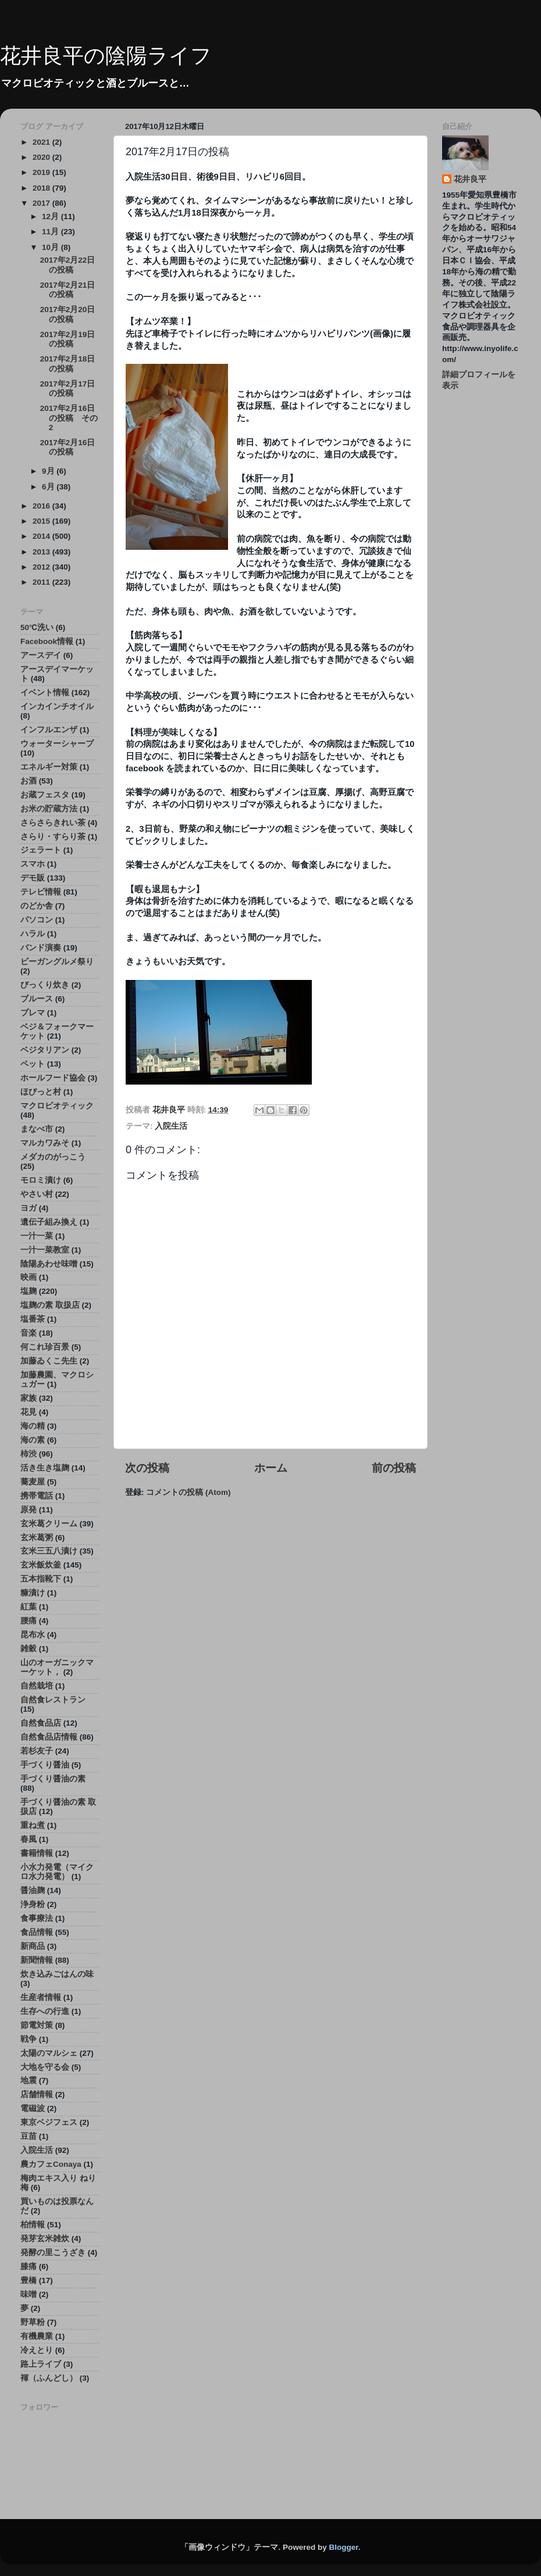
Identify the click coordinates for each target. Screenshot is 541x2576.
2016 (42, 506)
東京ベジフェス (48, 2122)
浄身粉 (32, 1904)
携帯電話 (36, 1495)
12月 (51, 216)
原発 (28, 1509)
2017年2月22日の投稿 (67, 265)
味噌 (28, 2294)
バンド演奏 (40, 947)
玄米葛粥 (36, 1537)
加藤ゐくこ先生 (48, 1361)
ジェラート (40, 850)
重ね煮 (32, 1825)
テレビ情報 (40, 892)
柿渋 (28, 1454)
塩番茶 (32, 1319)
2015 (42, 521)
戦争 (28, 2039)
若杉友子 (36, 1751)
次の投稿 (147, 1468)
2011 (42, 582)
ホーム (270, 1468)
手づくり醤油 (44, 1765)
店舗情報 (36, 2094)
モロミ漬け (40, 1180)
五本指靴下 (40, 1579)
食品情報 (36, 1932)
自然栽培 (36, 1685)
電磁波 (32, 2108)
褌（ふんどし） (48, 2378)
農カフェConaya (50, 2164)
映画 (28, 1277)
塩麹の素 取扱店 (50, 1305)
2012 (42, 567)
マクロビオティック (57, 1105)
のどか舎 (36, 905)
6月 (49, 486)
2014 (42, 536)
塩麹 (28, 1291)
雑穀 (28, 1648)
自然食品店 (40, 1723)
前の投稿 (394, 1468)
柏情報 (32, 2224)
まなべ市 (36, 1129)
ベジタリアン (44, 1050)
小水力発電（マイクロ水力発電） (57, 1872)
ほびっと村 (40, 1091)
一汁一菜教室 (44, 1250)
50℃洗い (37, 627)
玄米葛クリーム (48, 1523)
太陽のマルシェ (48, 2053)
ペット (32, 1064)
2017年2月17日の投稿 (67, 389)
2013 (42, 552)
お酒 (28, 781)
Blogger (343, 2547)
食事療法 (36, 1918)
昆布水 (32, 1634)
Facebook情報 (46, 641)
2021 (42, 142)
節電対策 (36, 2025)
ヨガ (28, 1208)
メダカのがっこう (53, 1157)
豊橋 (28, 2280)
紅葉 (28, 1606)
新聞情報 (36, 1960)
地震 (28, 2080)
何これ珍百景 (44, 1347)
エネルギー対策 (48, 767)
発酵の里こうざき (53, 2252)
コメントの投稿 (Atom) (188, 1492)
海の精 (32, 1426)
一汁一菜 (36, 1236)
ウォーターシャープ (57, 743)
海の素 (32, 1440)
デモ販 (32, 878)
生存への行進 (44, 2011)
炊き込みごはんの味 (57, 1974)
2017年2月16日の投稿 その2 (69, 417)
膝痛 (28, 2266)
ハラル (32, 933)
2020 (42, 157)
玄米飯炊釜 (40, 1565)
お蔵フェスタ (44, 794)
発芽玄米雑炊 (44, 2238)
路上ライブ (40, 2364)
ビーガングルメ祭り (57, 961)
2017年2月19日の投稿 (67, 339)
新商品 (32, 1946)
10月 (51, 247)
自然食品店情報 (48, 1737)
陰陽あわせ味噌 (48, 1264)
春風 (28, 1839)
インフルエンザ (48, 729)
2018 (42, 188)
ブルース (36, 998)
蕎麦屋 (32, 1481)
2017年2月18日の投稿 (67, 364)
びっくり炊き (44, 985)
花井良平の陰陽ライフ (106, 55)
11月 (51, 231)
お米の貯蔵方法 (48, 808)
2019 (42, 172)
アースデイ (40, 655)
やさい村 (36, 1194)
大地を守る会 (44, 2067)
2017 (42, 203)
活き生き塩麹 (44, 1468)
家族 (28, 1398)
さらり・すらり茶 (53, 836)
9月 (49, 471)
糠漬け (32, 1592)
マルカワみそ (44, 1143)
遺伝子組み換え (48, 1222)
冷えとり (36, 2350)
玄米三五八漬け (48, 1551)
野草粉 (32, 2322)
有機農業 (36, 2336)
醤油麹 (32, 1890)
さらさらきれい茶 (53, 822)
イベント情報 (44, 692)
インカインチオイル (57, 706)
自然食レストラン (53, 1699)
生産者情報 (40, 1997)
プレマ (32, 1012)
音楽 (28, 1333)
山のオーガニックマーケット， (57, 1667)
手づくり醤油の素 (53, 1778)
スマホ (32, 864)
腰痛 (28, 1620)
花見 (28, 1412)
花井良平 (470, 179)
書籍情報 (36, 1853)
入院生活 (171, 1126)
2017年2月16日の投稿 (67, 447)
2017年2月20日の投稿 (67, 314)
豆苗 (28, 2136)
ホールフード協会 (53, 1078)
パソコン (36, 919)
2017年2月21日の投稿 (67, 290)
